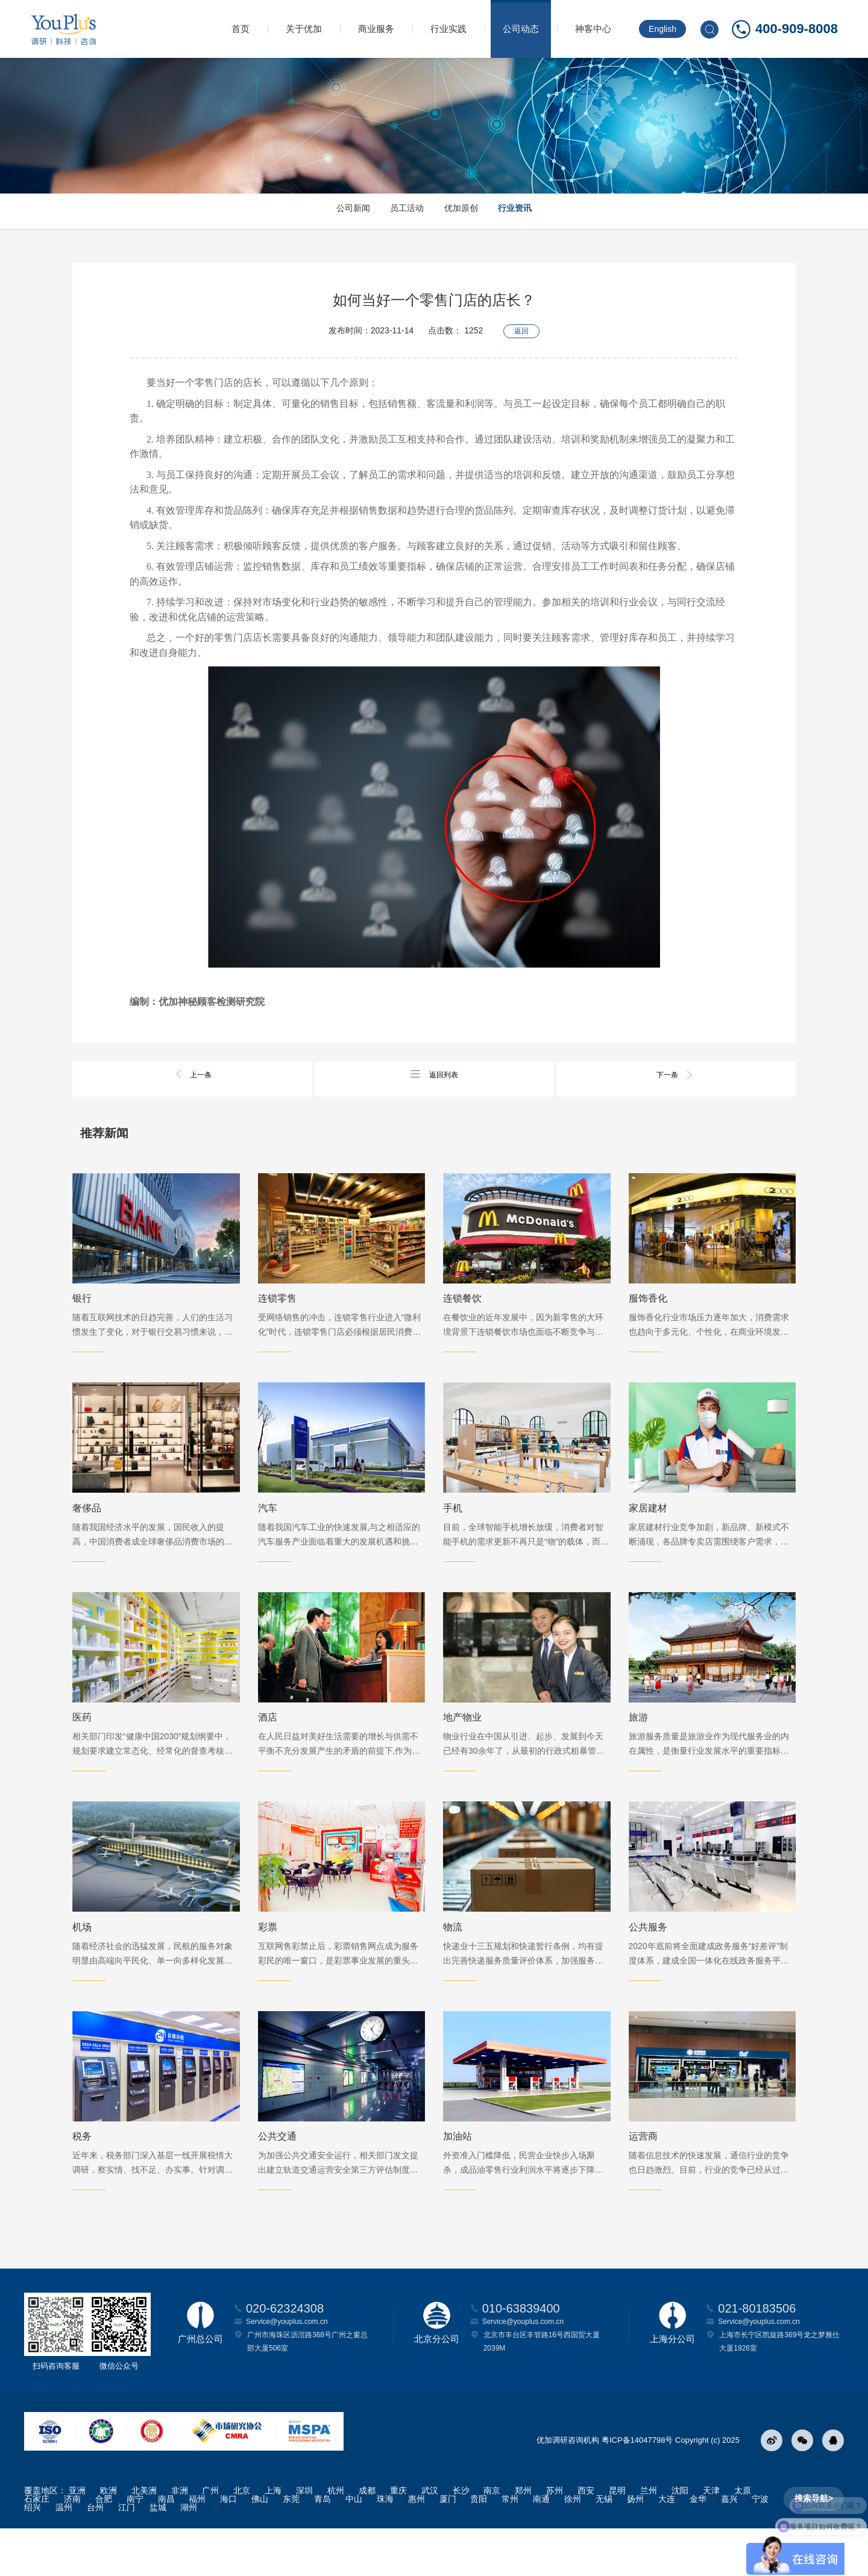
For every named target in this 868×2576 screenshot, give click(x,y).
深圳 (304, 2538)
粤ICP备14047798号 (637, 2487)
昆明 (617, 2538)
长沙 (461, 2538)
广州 (210, 2538)
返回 (521, 326)
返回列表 (434, 1074)
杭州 (335, 2538)
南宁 (135, 2546)
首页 (240, 29)
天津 (711, 2538)
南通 (541, 2546)
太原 (742, 2538)
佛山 (259, 2546)
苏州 (554, 2538)
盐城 (157, 2555)
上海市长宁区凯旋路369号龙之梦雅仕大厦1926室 (779, 2389)
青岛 (322, 2546)
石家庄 (36, 2546)
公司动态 (521, 29)
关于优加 (304, 29)
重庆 (398, 2538)
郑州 (523, 2538)
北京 (241, 2538)
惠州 (416, 2546)
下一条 (675, 1074)
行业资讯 (542, 211)
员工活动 (398, 211)
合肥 (103, 2546)
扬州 (635, 2546)
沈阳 (679, 2538)
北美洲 (144, 2538)
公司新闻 (325, 211)
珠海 (385, 2546)
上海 (273, 2538)
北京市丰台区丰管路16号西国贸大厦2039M (541, 2389)
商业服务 (376, 29)
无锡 (604, 2546)
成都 (367, 2538)
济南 (72, 2546)
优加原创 (470, 211)
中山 (353, 2546)
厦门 (447, 2546)
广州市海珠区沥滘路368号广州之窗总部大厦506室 (307, 2389)
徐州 (572, 2546)
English (662, 29)
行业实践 (448, 29)
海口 (228, 2546)
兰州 (648, 2538)
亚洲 (77, 2538)
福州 (197, 2546)
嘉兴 (729, 2546)
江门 (126, 2555)
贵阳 (478, 2546)
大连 (666, 2546)
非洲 (179, 2538)
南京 (491, 2538)
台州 (95, 2555)
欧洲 (108, 2538)
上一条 (192, 1074)
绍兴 (32, 2555)
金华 (698, 2546)
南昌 (166, 2546)
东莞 (291, 2546)
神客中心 (593, 29)
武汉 (429, 2538)
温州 (63, 2555)
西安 (585, 2538)
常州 (510, 2546)
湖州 (188, 2555)
